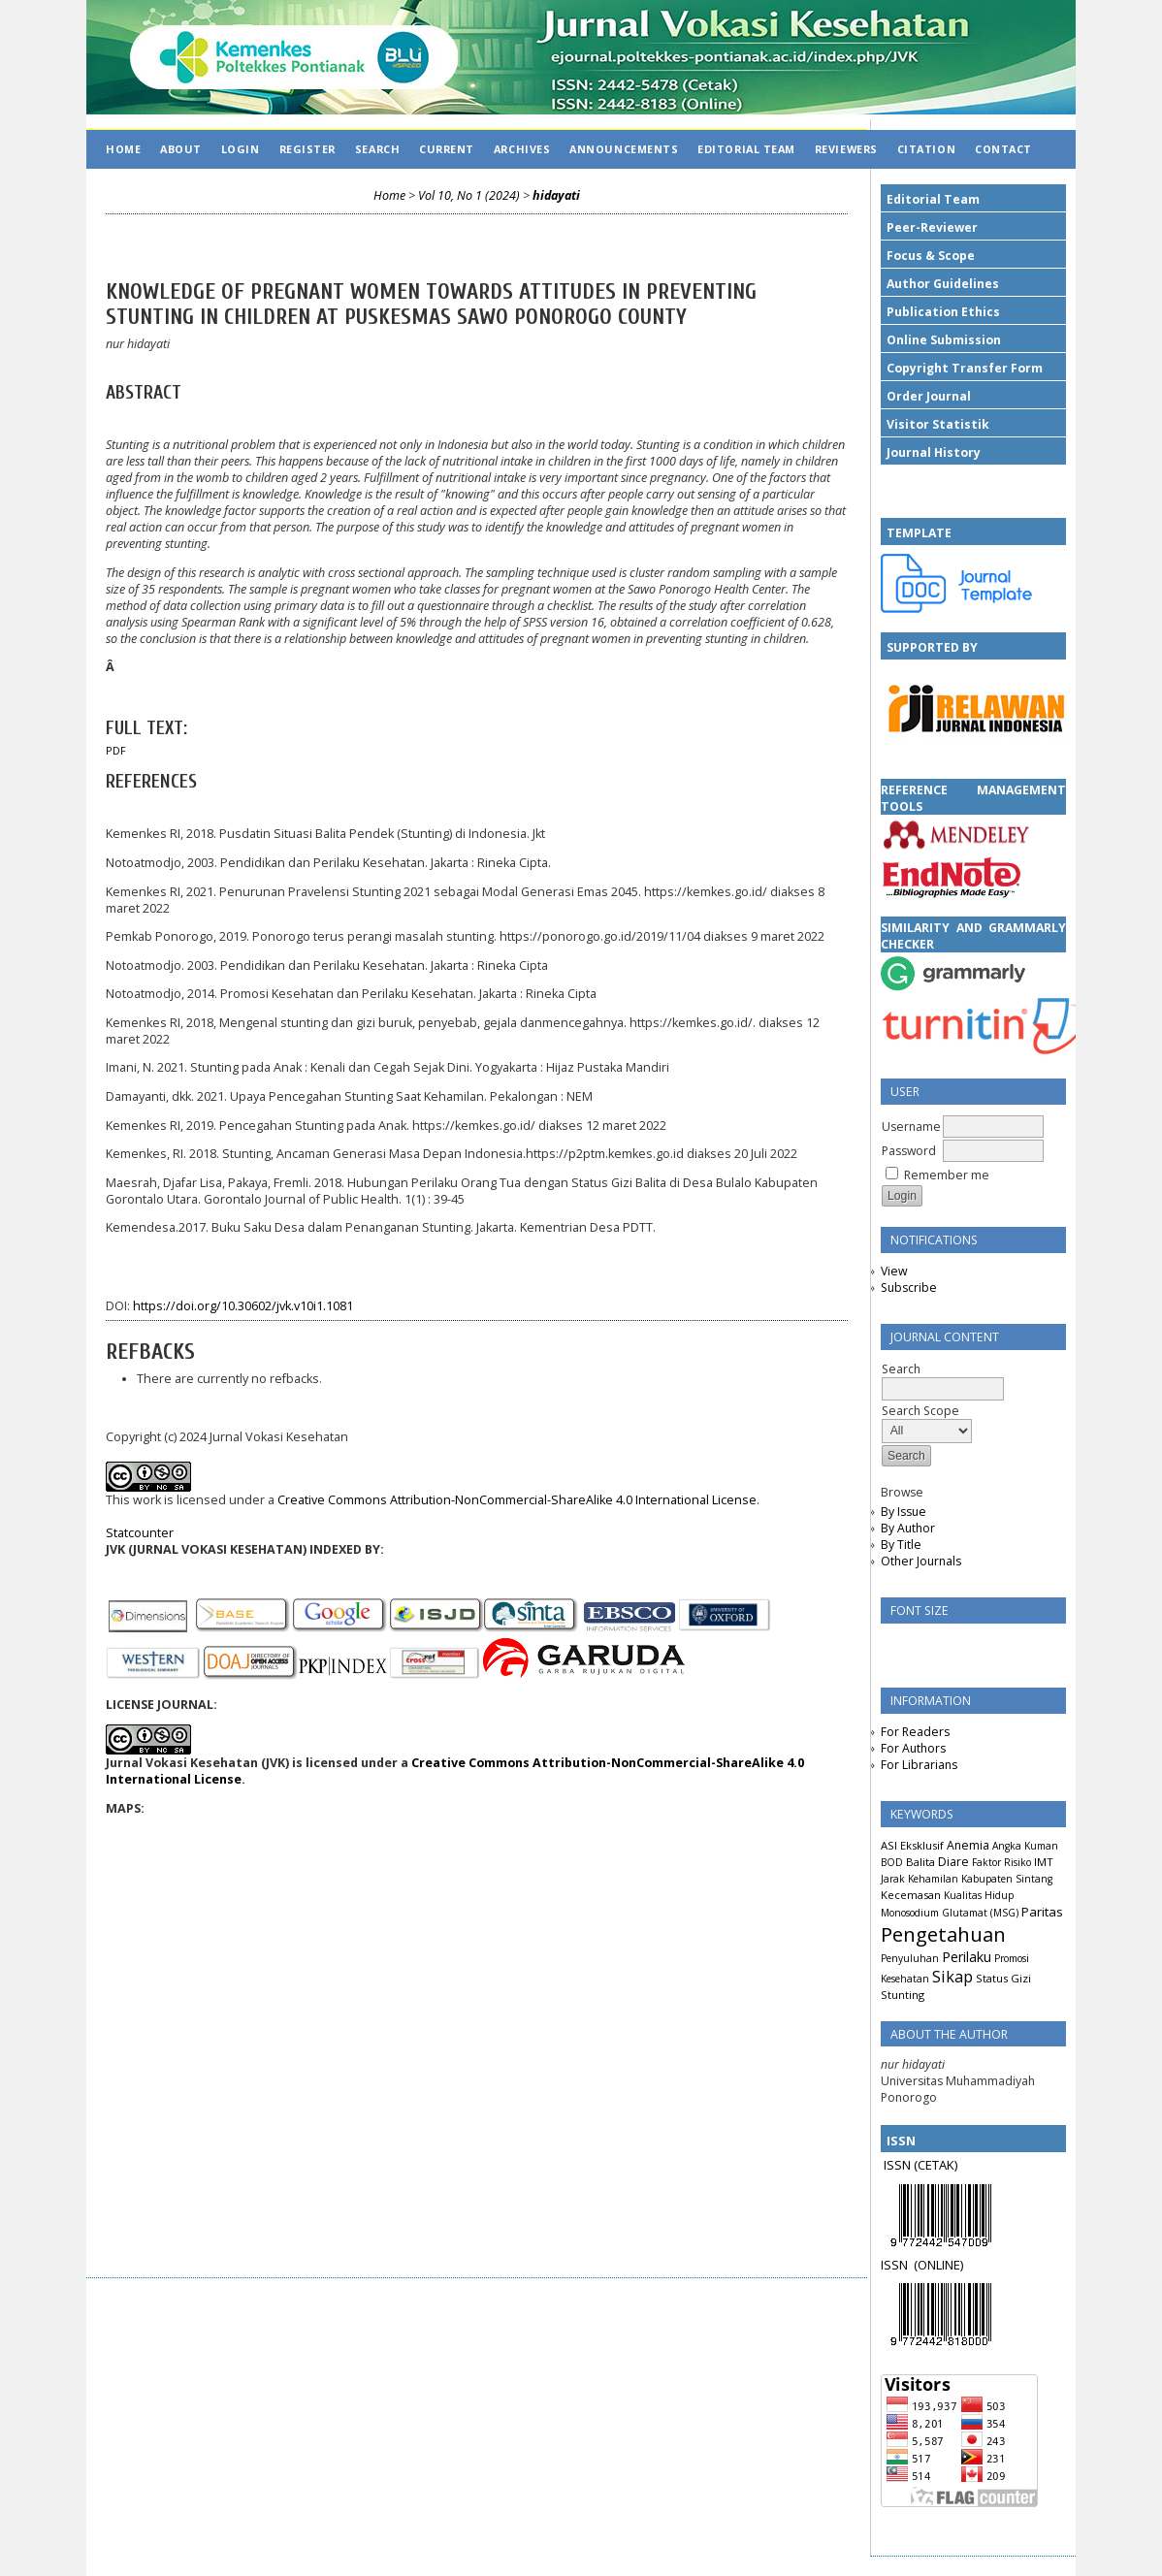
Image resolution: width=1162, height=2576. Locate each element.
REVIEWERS (846, 149)
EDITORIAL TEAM (746, 149)
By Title (901, 1544)
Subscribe (909, 1287)
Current (446, 149)
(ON (925, 2264)
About (181, 149)
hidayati (556, 195)
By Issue (903, 1511)
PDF (116, 750)
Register (307, 149)
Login (240, 149)
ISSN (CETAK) (920, 2165)
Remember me (946, 1175)
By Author (908, 1528)
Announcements (623, 149)
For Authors (913, 1748)
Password (909, 1151)
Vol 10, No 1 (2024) (469, 195)
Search (377, 149)
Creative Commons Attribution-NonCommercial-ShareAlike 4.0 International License (517, 1500)
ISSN (897, 2264)
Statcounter (140, 1533)
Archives (522, 149)
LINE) (949, 2264)
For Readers (915, 1731)
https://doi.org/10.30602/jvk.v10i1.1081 (243, 1306)
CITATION (926, 149)
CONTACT (1003, 149)
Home (123, 149)
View (894, 1271)
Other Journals (921, 1561)
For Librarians (919, 1764)
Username (911, 1126)
